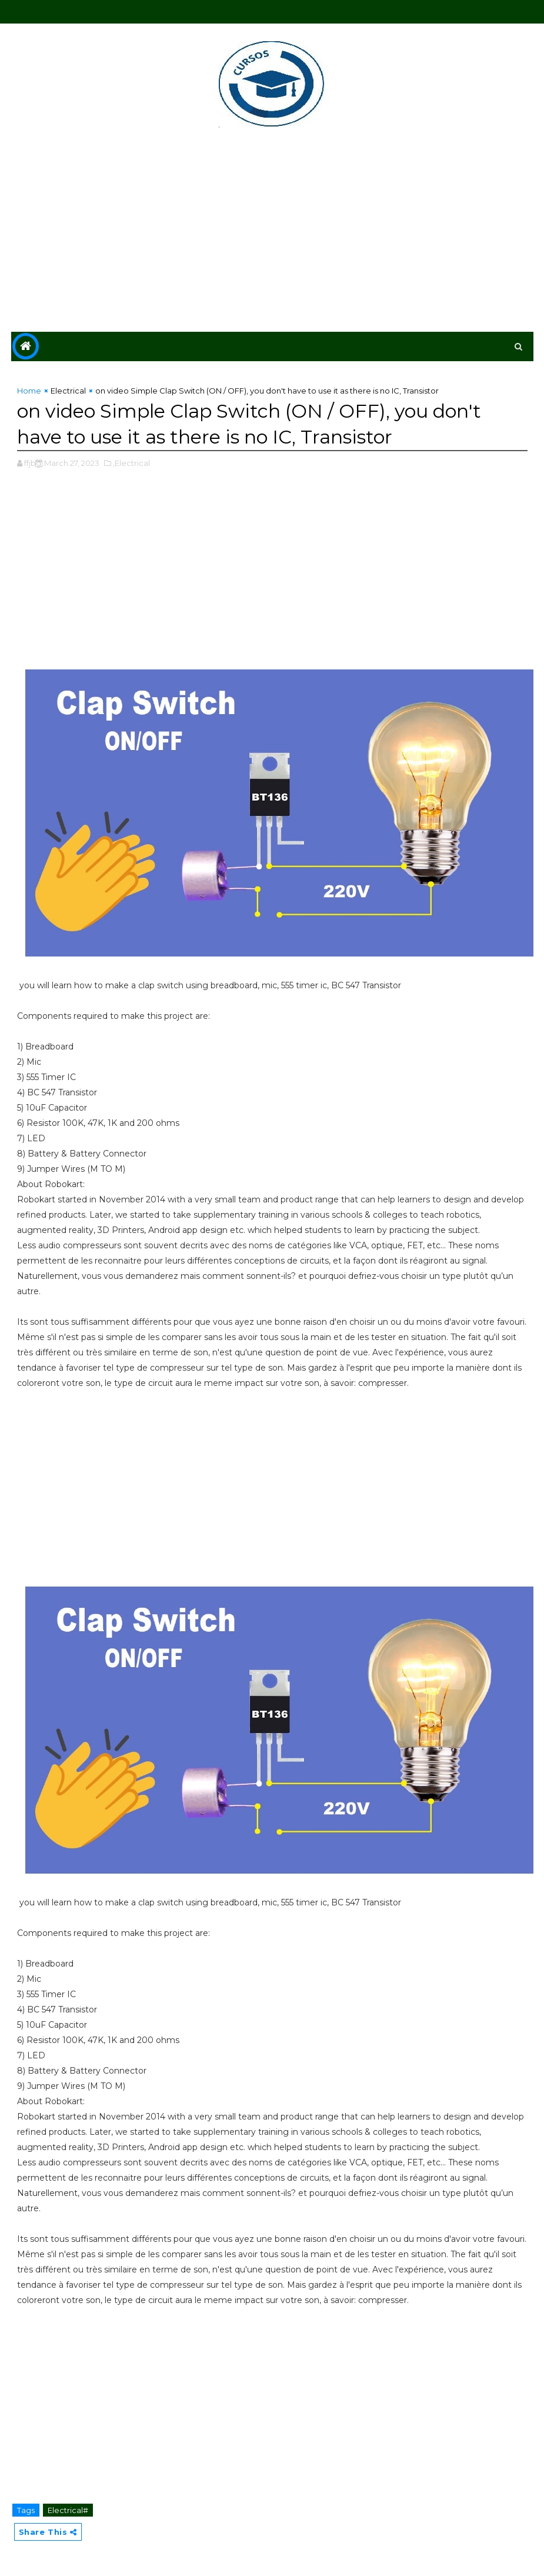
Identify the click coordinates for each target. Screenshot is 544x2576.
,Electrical (131, 463)
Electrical (68, 390)
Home (29, 390)
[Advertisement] (272, 231)
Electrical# (68, 2510)
